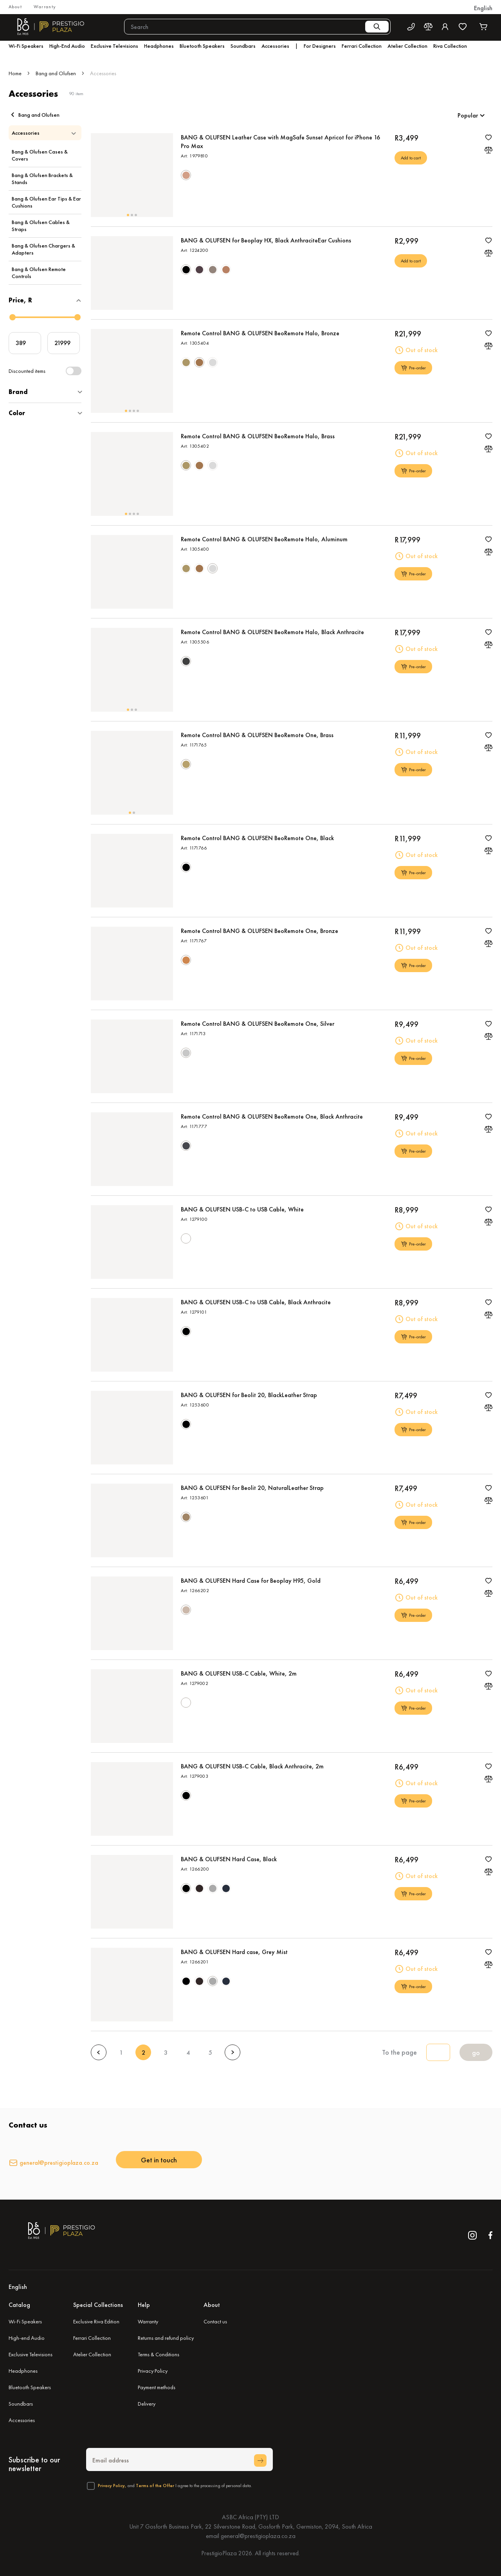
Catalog (19, 2305)
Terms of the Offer (155, 2485)
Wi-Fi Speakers (25, 2321)
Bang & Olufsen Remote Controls (39, 273)
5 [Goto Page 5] (210, 2052)
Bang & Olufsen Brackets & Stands (42, 179)
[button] (483, 8)
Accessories (22, 2420)
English (483, 8)
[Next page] (232, 2052)
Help (144, 2305)
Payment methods (156, 2387)
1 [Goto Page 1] (121, 2052)
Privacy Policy (153, 2370)
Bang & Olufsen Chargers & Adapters (43, 249)
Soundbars (21, 2403)
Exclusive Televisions (30, 2354)
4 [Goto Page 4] (188, 2052)
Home (15, 73)
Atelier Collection (92, 2354)
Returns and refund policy (166, 2337)
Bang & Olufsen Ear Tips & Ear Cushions (46, 202)
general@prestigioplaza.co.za (59, 2162)
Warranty (45, 7)
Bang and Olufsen (56, 73)
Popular (468, 115)
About (15, 7)
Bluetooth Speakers (30, 2387)
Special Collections (98, 2305)
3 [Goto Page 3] (166, 2052)
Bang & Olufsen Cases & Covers (40, 155)
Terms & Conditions (158, 2354)
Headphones (23, 2370)
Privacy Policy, (112, 2485)
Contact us (215, 2321)
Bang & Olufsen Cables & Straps (41, 226)
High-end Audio (27, 2337)
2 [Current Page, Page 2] (143, 2052)
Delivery (146, 2403)
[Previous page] (98, 2052)
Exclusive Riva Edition (96, 2321)
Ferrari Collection (92, 2337)
